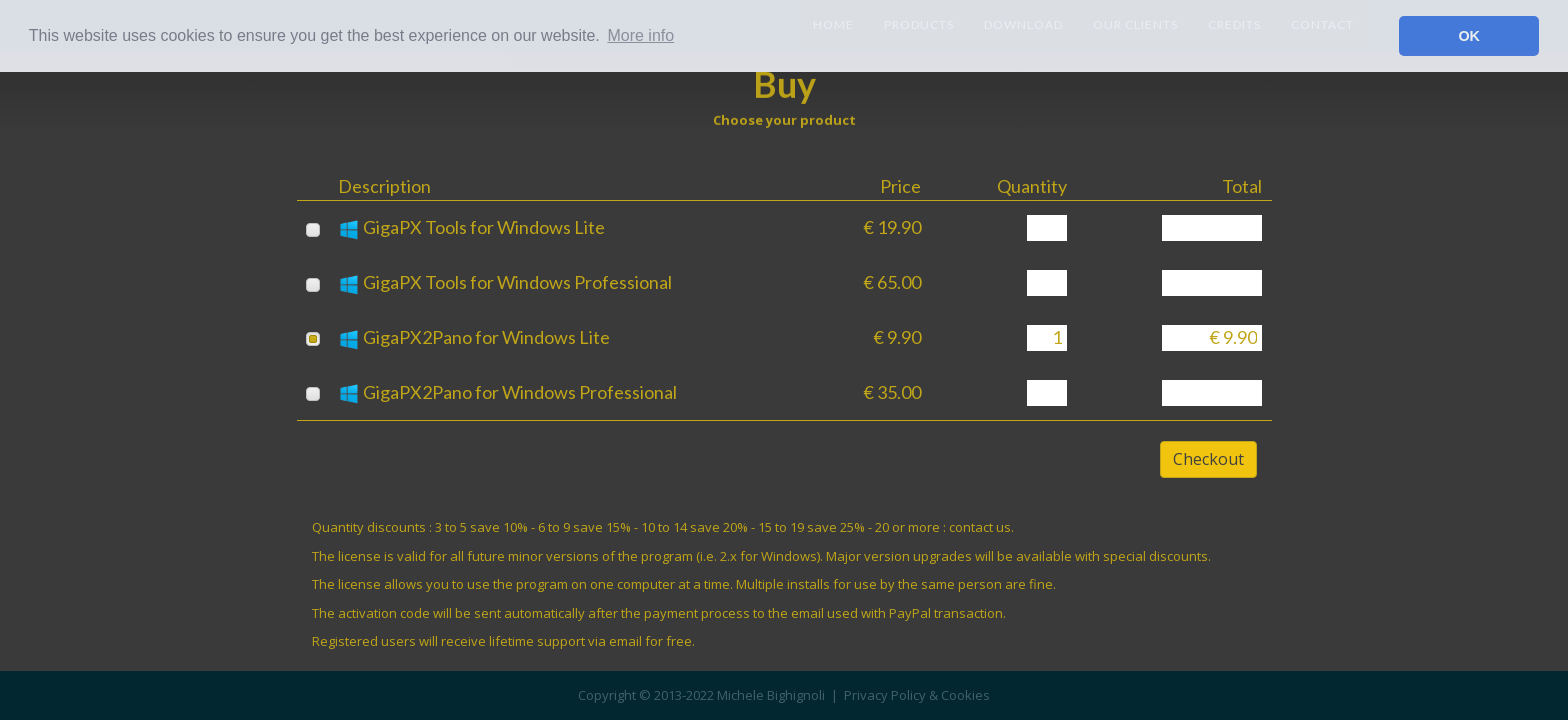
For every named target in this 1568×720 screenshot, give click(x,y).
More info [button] (640, 35)
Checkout (1208, 459)
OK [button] (1469, 36)
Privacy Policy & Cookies (917, 695)
